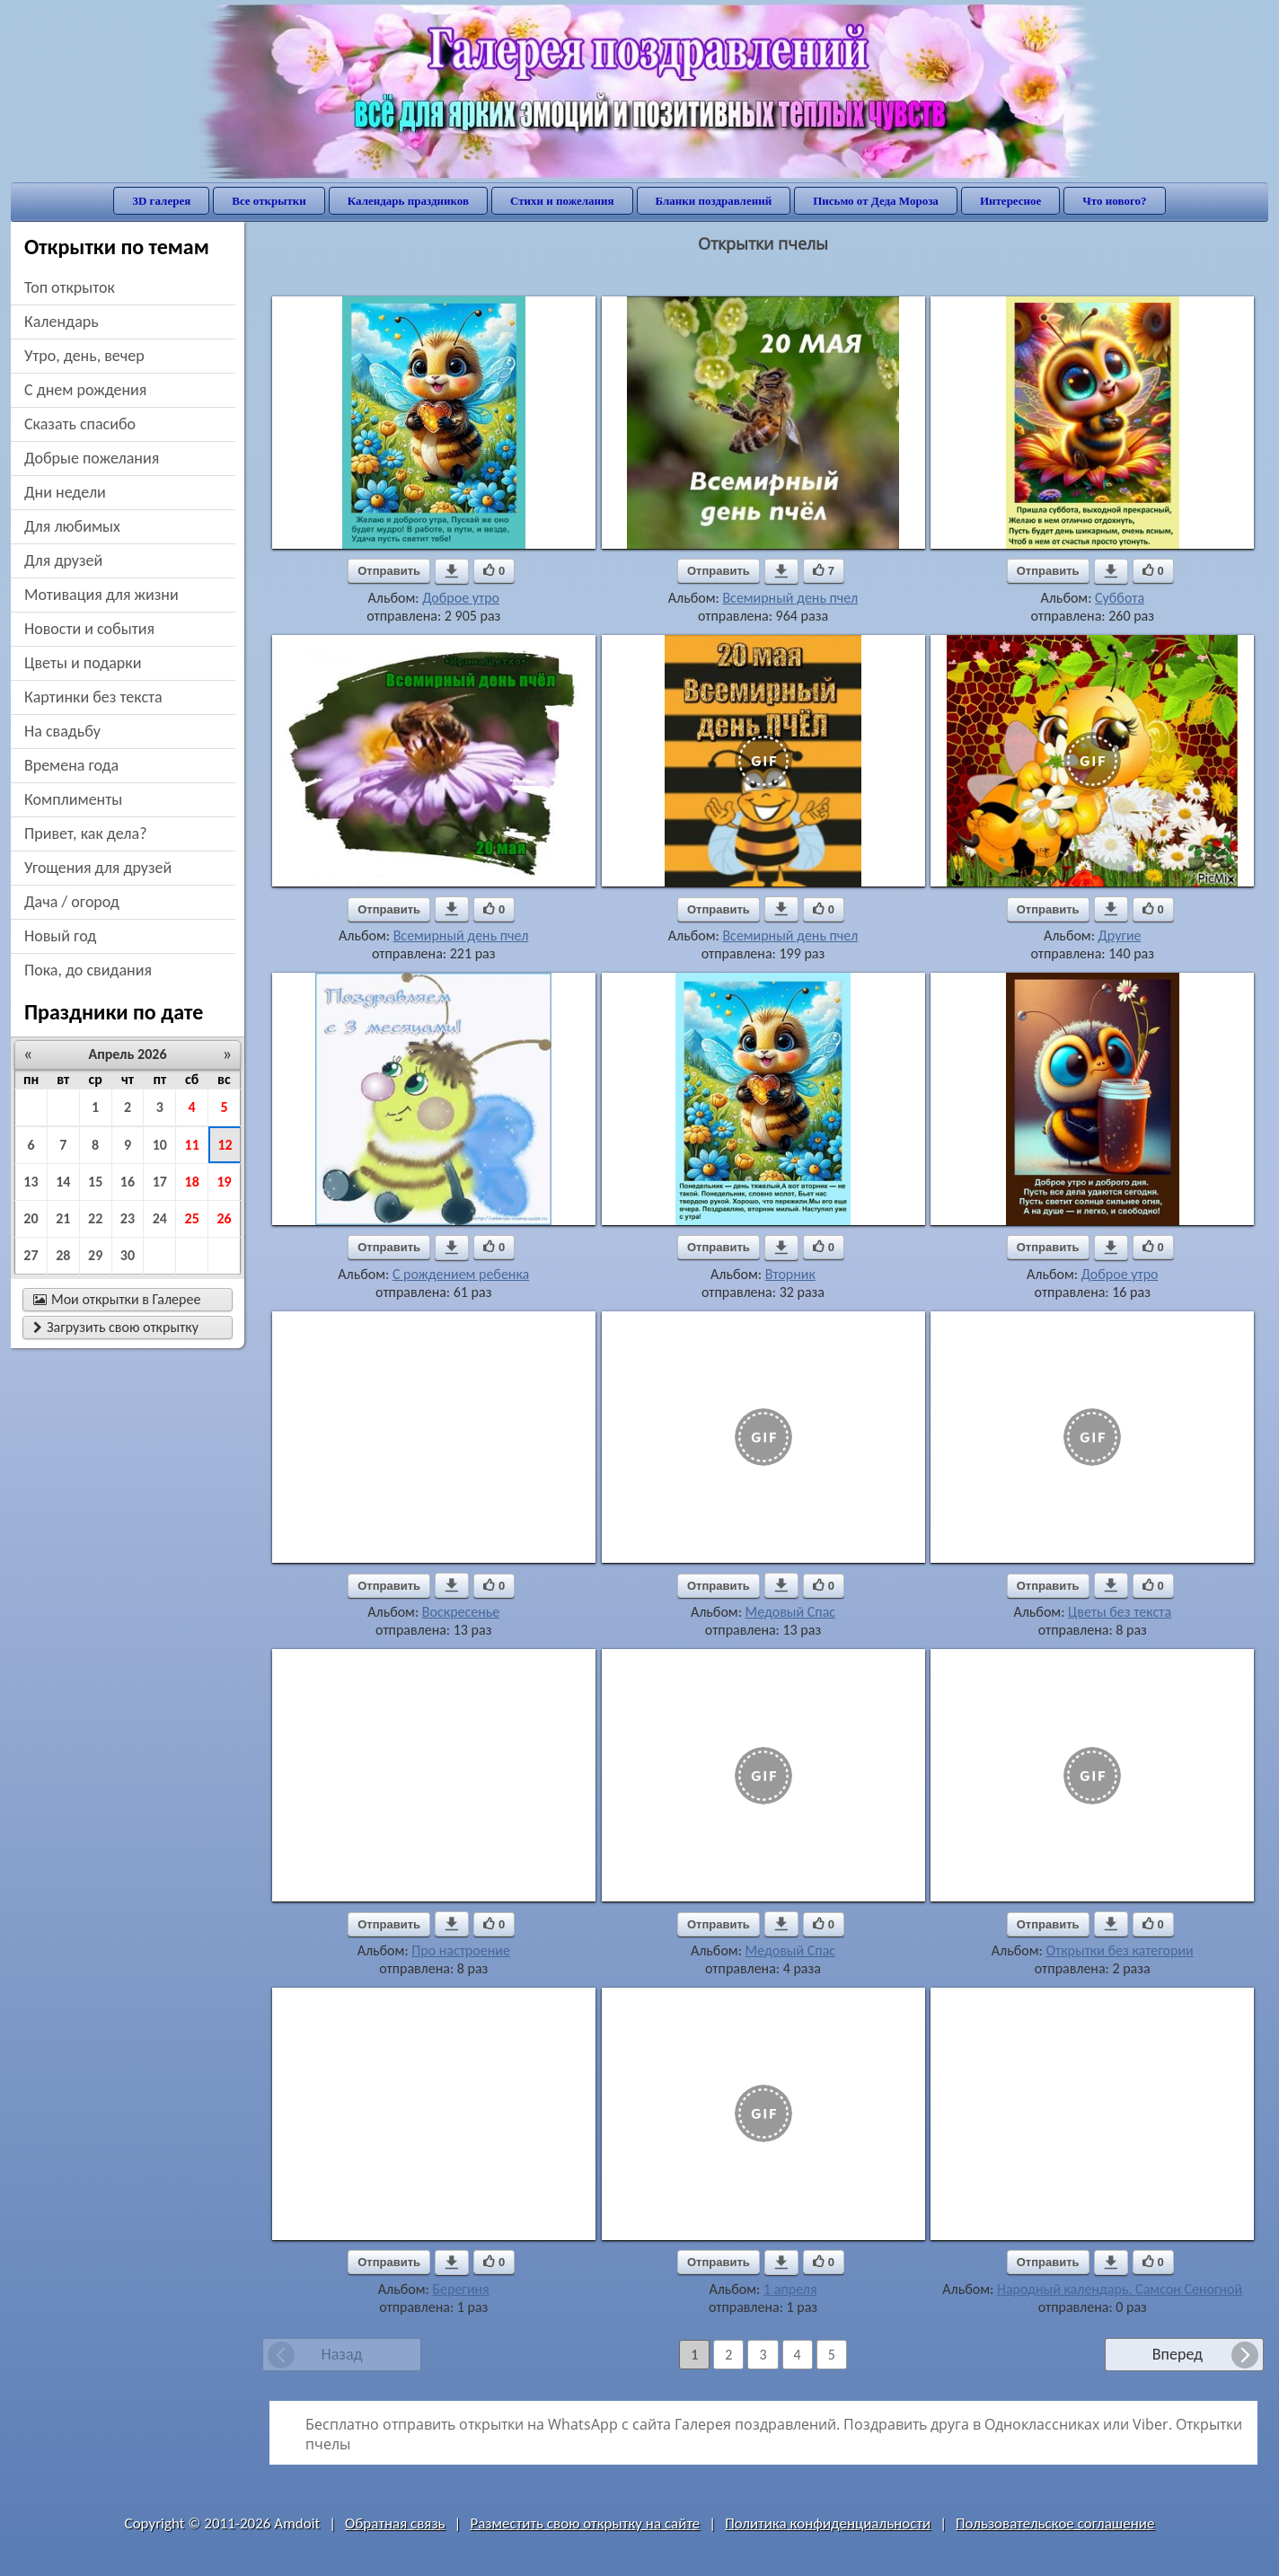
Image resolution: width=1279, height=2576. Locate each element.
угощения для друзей (98, 868)
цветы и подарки (82, 663)
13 (30, 1181)
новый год (60, 936)
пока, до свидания (88, 970)
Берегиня (460, 2289)
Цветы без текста (1119, 1611)
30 (127, 1255)
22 (95, 1218)
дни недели (65, 492)
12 (224, 1144)
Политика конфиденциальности (828, 2523)
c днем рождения (85, 390)
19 (223, 1181)
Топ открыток (69, 287)
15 (95, 1181)
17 (160, 1181)
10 (160, 1144)
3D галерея (161, 200)
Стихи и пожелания (562, 200)
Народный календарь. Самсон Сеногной (1119, 2289)
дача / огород (71, 902)
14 (63, 1181)
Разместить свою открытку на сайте (585, 2523)
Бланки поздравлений (714, 200)
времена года (71, 765)
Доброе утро (460, 597)
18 (192, 1181)
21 (63, 1218)
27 (30, 1255)
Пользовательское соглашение (1055, 2523)
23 (127, 1218)
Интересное (1010, 200)
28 (63, 1255)
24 (160, 1218)
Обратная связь (395, 2523)
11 (192, 1144)
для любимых (72, 526)
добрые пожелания (91, 458)
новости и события (89, 629)
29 (95, 1255)
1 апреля (790, 2289)
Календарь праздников (408, 200)
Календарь (61, 321)
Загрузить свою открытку (115, 1327)
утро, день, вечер (84, 356)
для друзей (63, 560)
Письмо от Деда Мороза (876, 200)
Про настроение (460, 1950)
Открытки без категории (1119, 1950)
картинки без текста (93, 697)
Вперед (1177, 2354)
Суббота (1119, 597)
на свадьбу (62, 731)
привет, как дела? (85, 833)
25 (192, 1218)
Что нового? (1114, 200)
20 (30, 1218)
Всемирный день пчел (790, 597)
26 (223, 1218)
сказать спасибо (80, 424)
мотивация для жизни (101, 594)
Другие (1120, 935)
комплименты (73, 799)
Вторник (790, 1274)
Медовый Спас (790, 1611)
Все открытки (269, 200)
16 (127, 1181)
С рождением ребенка (461, 1274)
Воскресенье (460, 1611)
